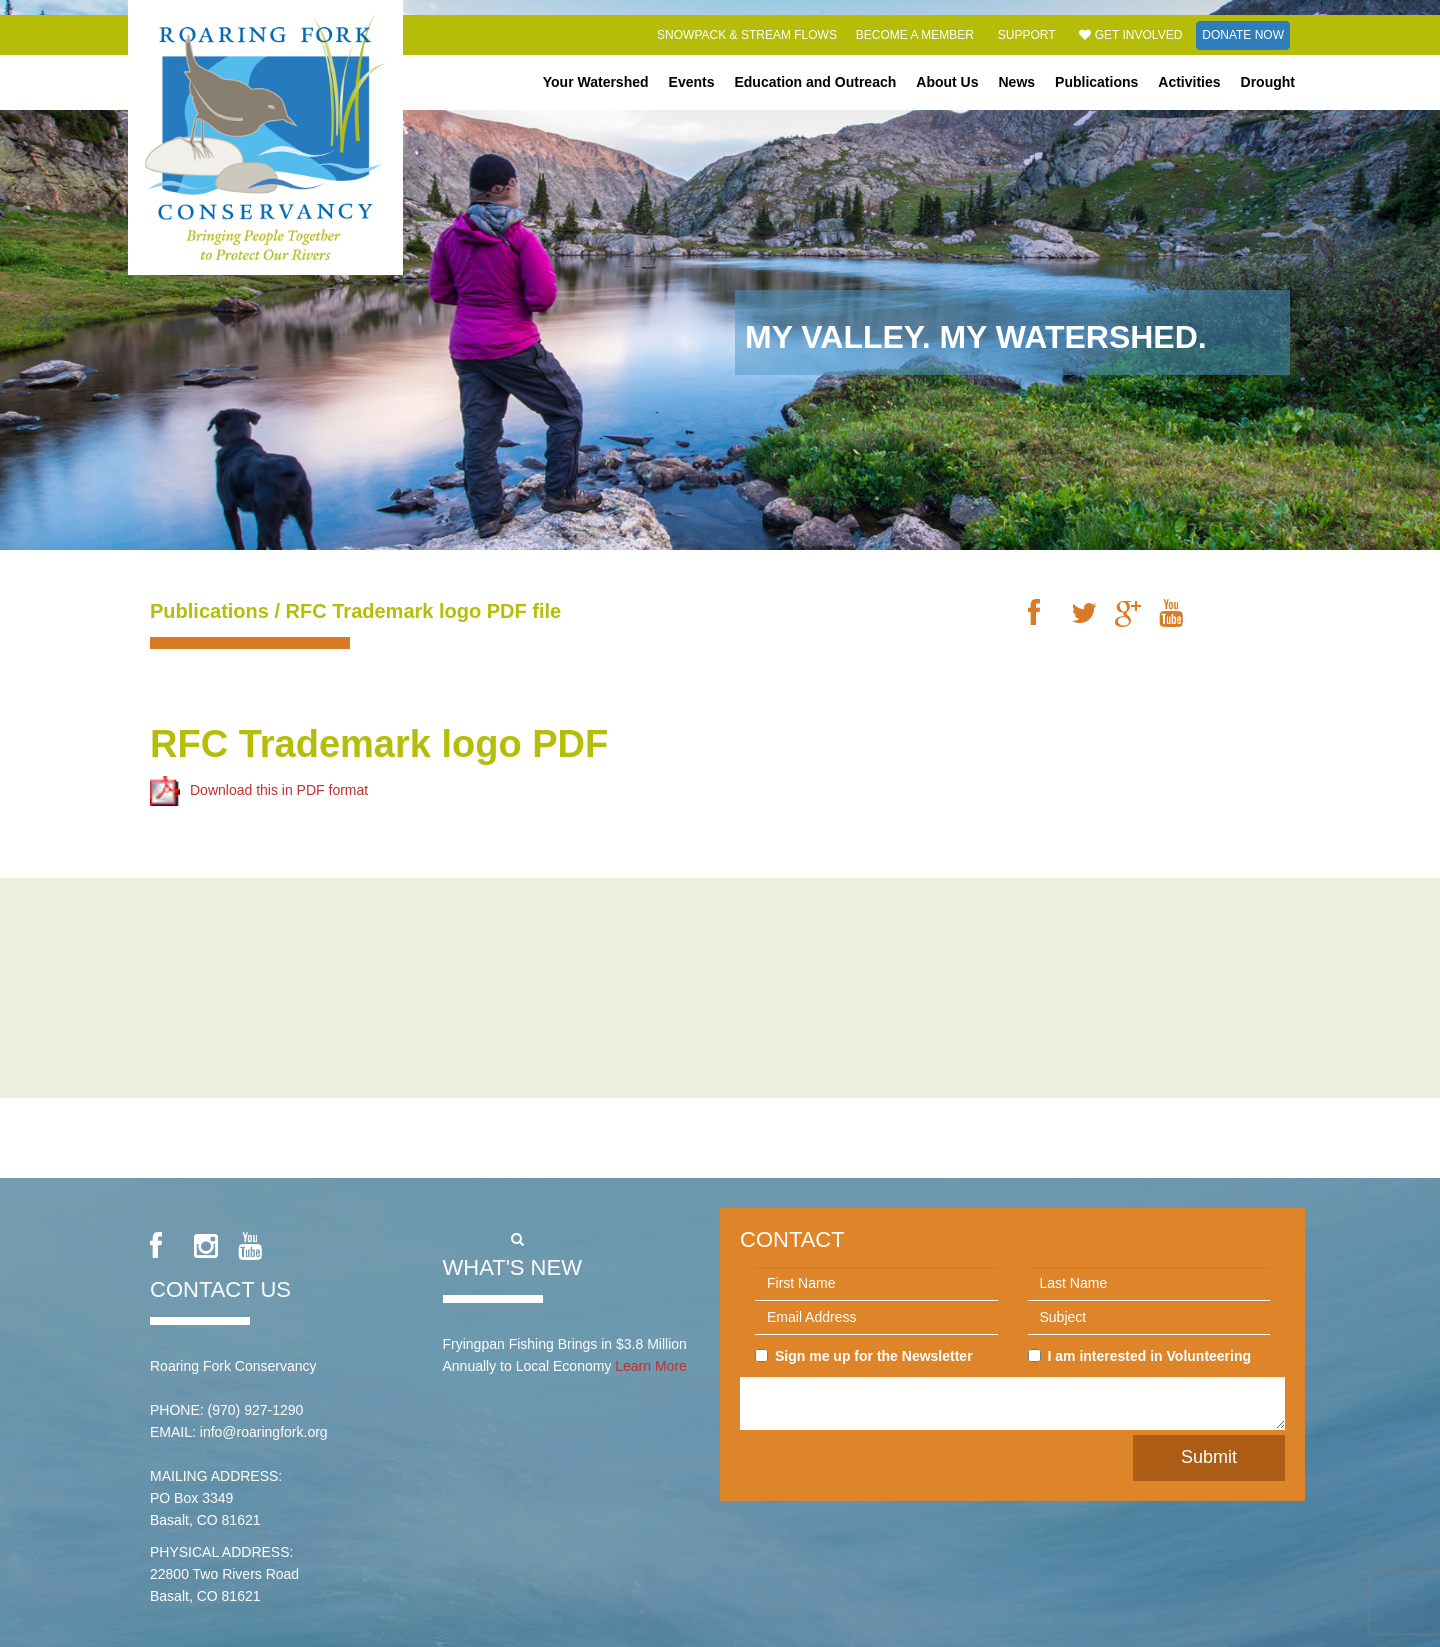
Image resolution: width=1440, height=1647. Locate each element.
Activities (1189, 82)
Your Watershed (596, 82)
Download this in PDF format (259, 789)
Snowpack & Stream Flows (747, 35)
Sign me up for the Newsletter (864, 1356)
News (1017, 82)
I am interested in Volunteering (1140, 1356)
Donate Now (1243, 35)
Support (1027, 35)
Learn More (651, 1366)
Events (692, 82)
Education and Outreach (815, 82)
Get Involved (1130, 35)
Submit (1209, 1457)
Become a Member (915, 35)
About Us (947, 82)
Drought (1268, 82)
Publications (1096, 82)
